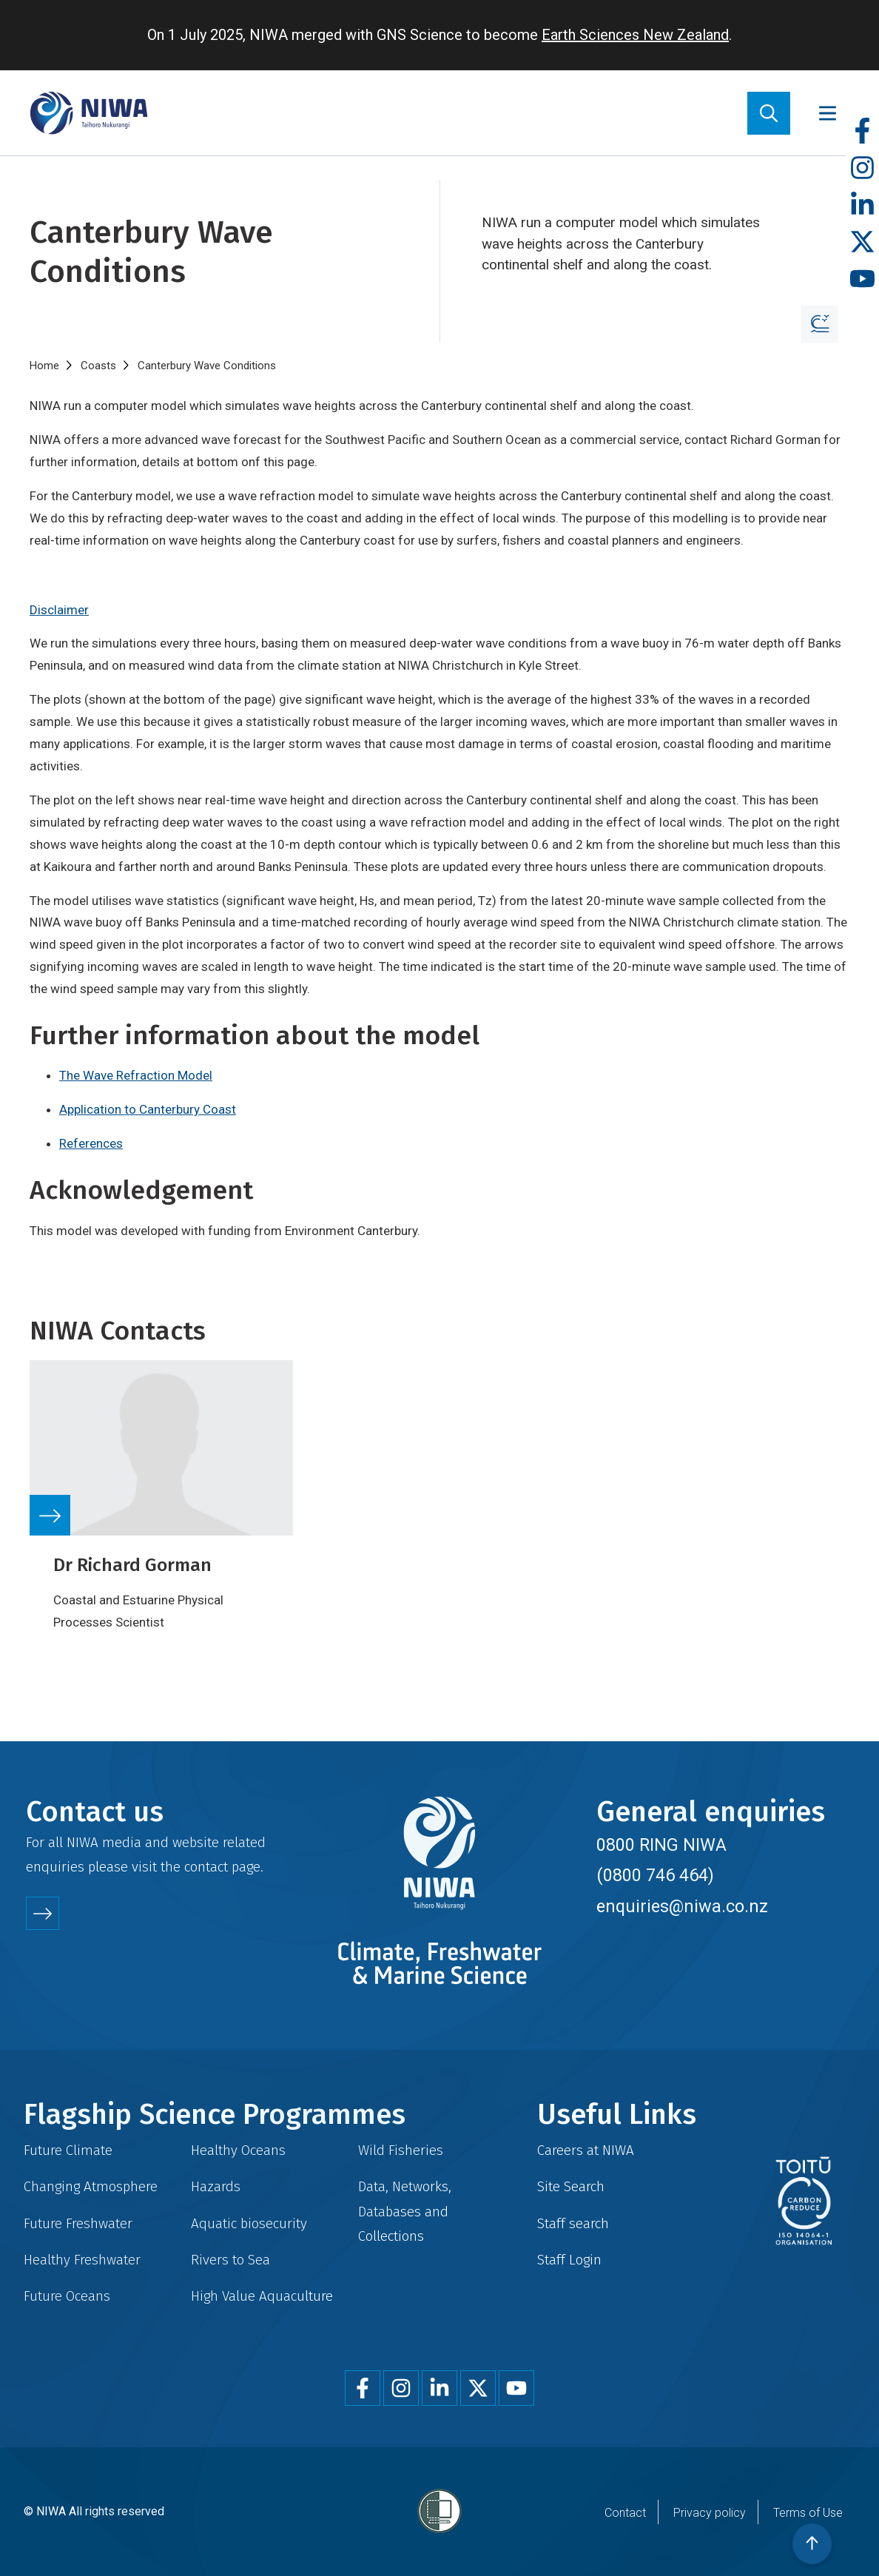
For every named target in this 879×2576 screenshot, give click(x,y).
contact (206, 1866)
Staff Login (569, 2259)
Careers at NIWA (585, 2150)
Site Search (570, 2186)
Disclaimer (59, 609)
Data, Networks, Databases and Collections (404, 2211)
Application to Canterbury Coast (147, 1109)
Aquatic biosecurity (249, 2223)
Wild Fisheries (400, 2150)
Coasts (98, 365)
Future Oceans (67, 2295)
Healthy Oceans (238, 2150)
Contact (625, 2513)
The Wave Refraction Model (135, 1075)
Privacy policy (709, 2513)
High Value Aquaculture (262, 2295)
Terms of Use (808, 2513)
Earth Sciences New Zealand (635, 35)
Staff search (573, 2223)
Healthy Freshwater (82, 2259)
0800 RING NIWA (661, 1845)
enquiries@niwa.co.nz (682, 1906)
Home (44, 365)
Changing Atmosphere (91, 2186)
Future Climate (68, 2150)
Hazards (215, 2186)
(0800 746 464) (655, 1875)
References (91, 1143)
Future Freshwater (78, 2223)
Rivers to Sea (230, 2259)
